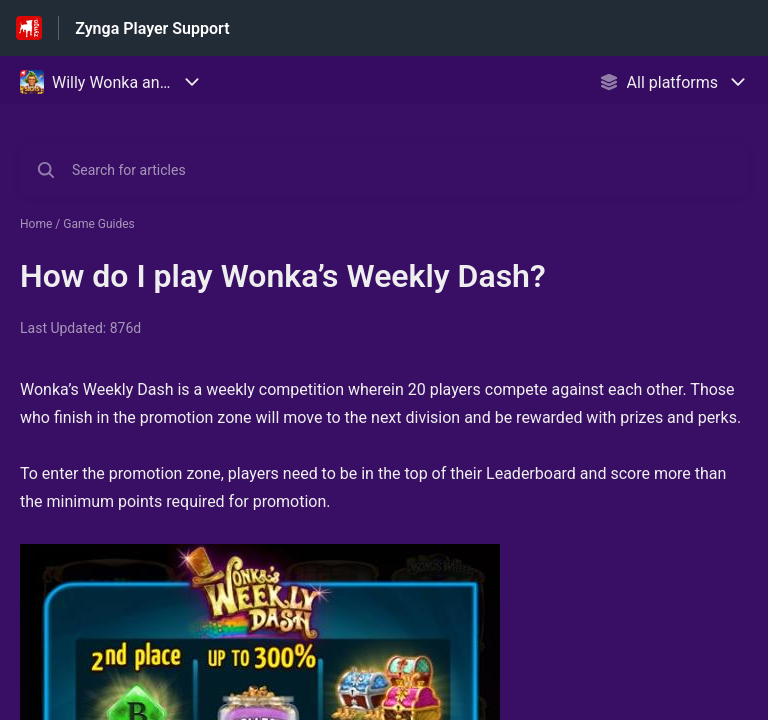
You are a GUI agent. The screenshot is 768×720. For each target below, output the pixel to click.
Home (36, 224)
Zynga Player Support (152, 28)
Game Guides (99, 224)
